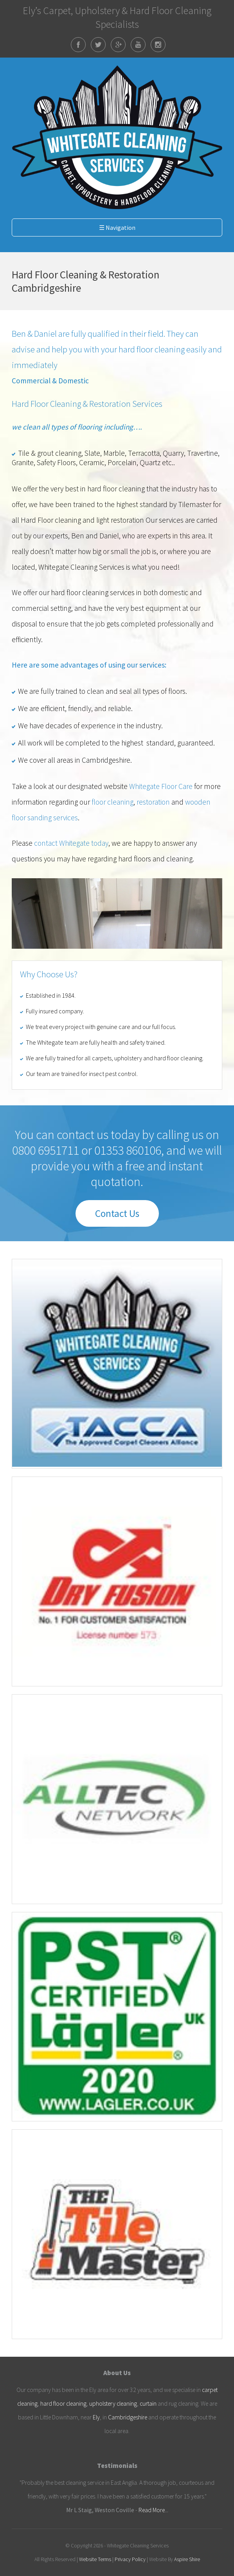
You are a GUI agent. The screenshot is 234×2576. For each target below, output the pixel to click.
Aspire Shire (187, 2559)
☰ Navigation (117, 227)
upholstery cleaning (113, 2403)
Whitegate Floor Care (161, 786)
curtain (148, 2403)
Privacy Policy (130, 2559)
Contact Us (117, 1213)
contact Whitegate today (71, 843)
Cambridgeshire (127, 2417)
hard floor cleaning (63, 2403)
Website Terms (95, 2559)
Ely (96, 2417)
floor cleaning (112, 802)
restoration (153, 802)
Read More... (153, 2510)
